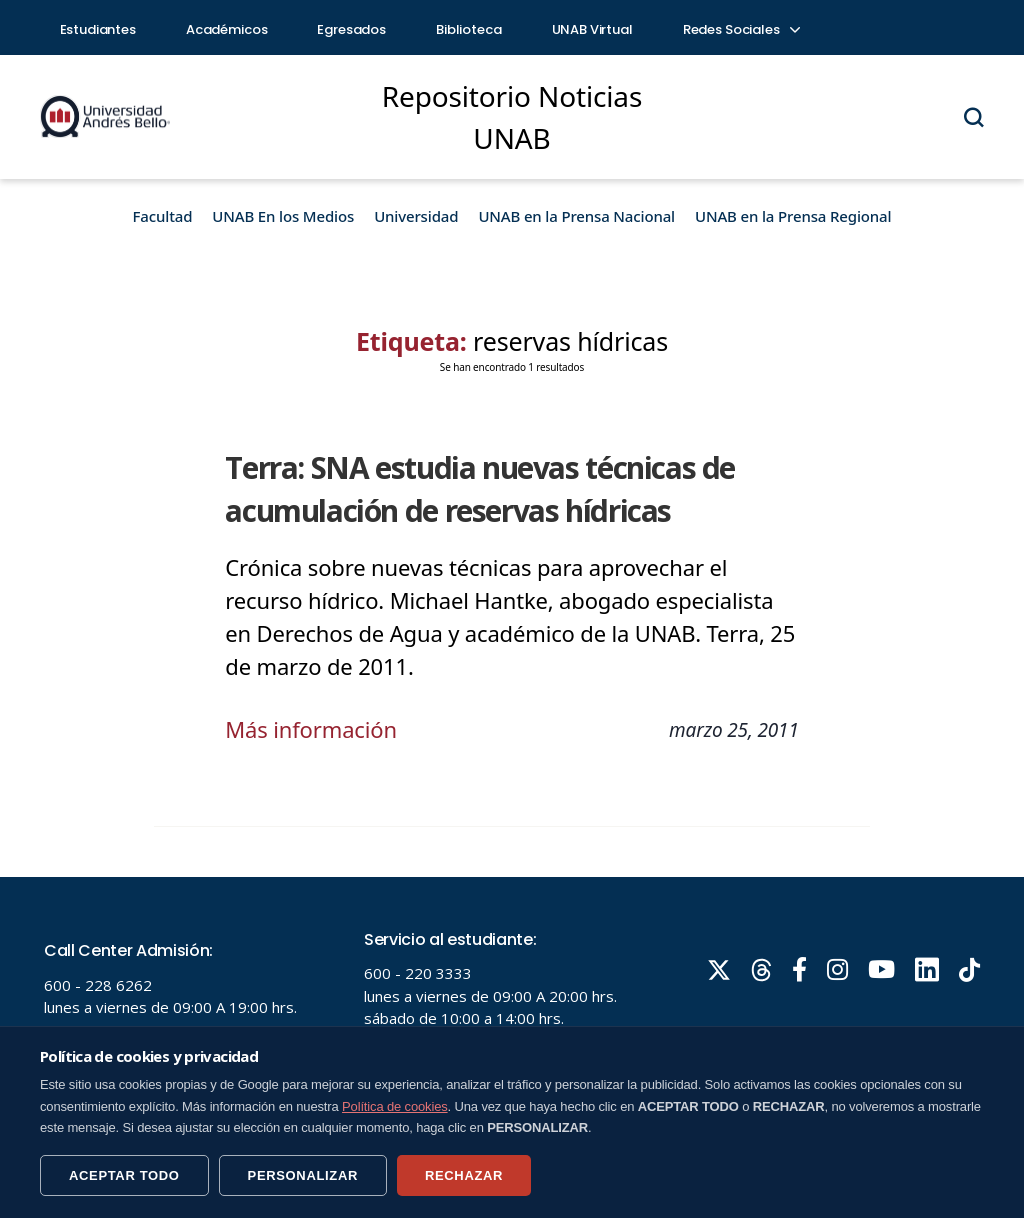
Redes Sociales (741, 29)
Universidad (416, 216)
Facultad (163, 216)
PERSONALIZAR (303, 1175)
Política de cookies (395, 1106)
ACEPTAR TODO (124, 1175)
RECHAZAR (464, 1175)
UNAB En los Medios (283, 216)
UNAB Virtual (592, 29)
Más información (311, 729)
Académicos (227, 29)
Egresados (351, 29)
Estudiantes (98, 29)
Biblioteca (469, 29)
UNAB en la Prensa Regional (793, 216)
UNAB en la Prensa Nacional (576, 216)
